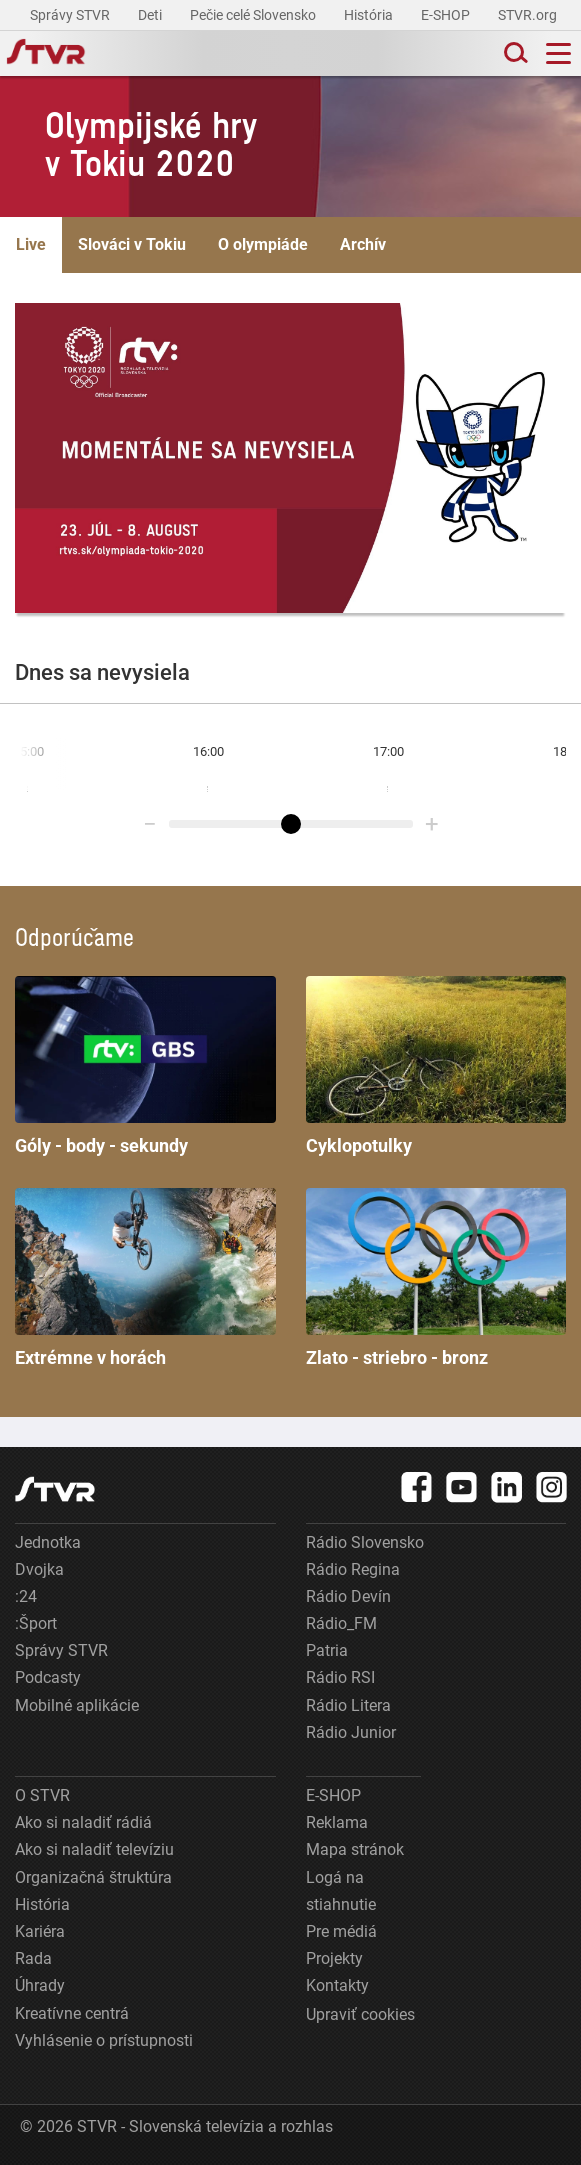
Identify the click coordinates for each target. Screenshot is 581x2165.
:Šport (36, 1623)
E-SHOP (447, 15)
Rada (33, 1958)
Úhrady (40, 1985)
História (370, 15)
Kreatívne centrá (72, 2013)
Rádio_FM (341, 1623)
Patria (327, 1650)
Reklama (337, 1822)
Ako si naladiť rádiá (83, 1822)
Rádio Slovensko (365, 1542)
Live (31, 244)
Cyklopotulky (436, 1066)
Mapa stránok (355, 1849)
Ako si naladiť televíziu (94, 1849)
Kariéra (40, 1931)
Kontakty (337, 1985)
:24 (26, 1596)
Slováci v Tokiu (132, 244)
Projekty (334, 1958)
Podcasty (48, 1677)
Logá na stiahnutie (341, 1891)
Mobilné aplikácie (77, 1705)
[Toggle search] (514, 53)
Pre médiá (341, 1931)
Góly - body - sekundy (145, 1066)
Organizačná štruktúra (93, 1877)
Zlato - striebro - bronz (436, 1278)
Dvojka (39, 1569)
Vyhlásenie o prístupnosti (104, 2040)
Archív (363, 244)
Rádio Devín (348, 1596)
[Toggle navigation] (558, 53)
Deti (151, 15)
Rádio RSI (340, 1677)
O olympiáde (263, 244)
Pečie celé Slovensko (254, 15)
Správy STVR (71, 15)
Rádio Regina (353, 1569)
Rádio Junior (351, 1732)
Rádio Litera (348, 1705)
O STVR (42, 1795)
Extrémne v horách (145, 1278)
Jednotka (48, 1542)
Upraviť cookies (360, 2014)
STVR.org (529, 15)
